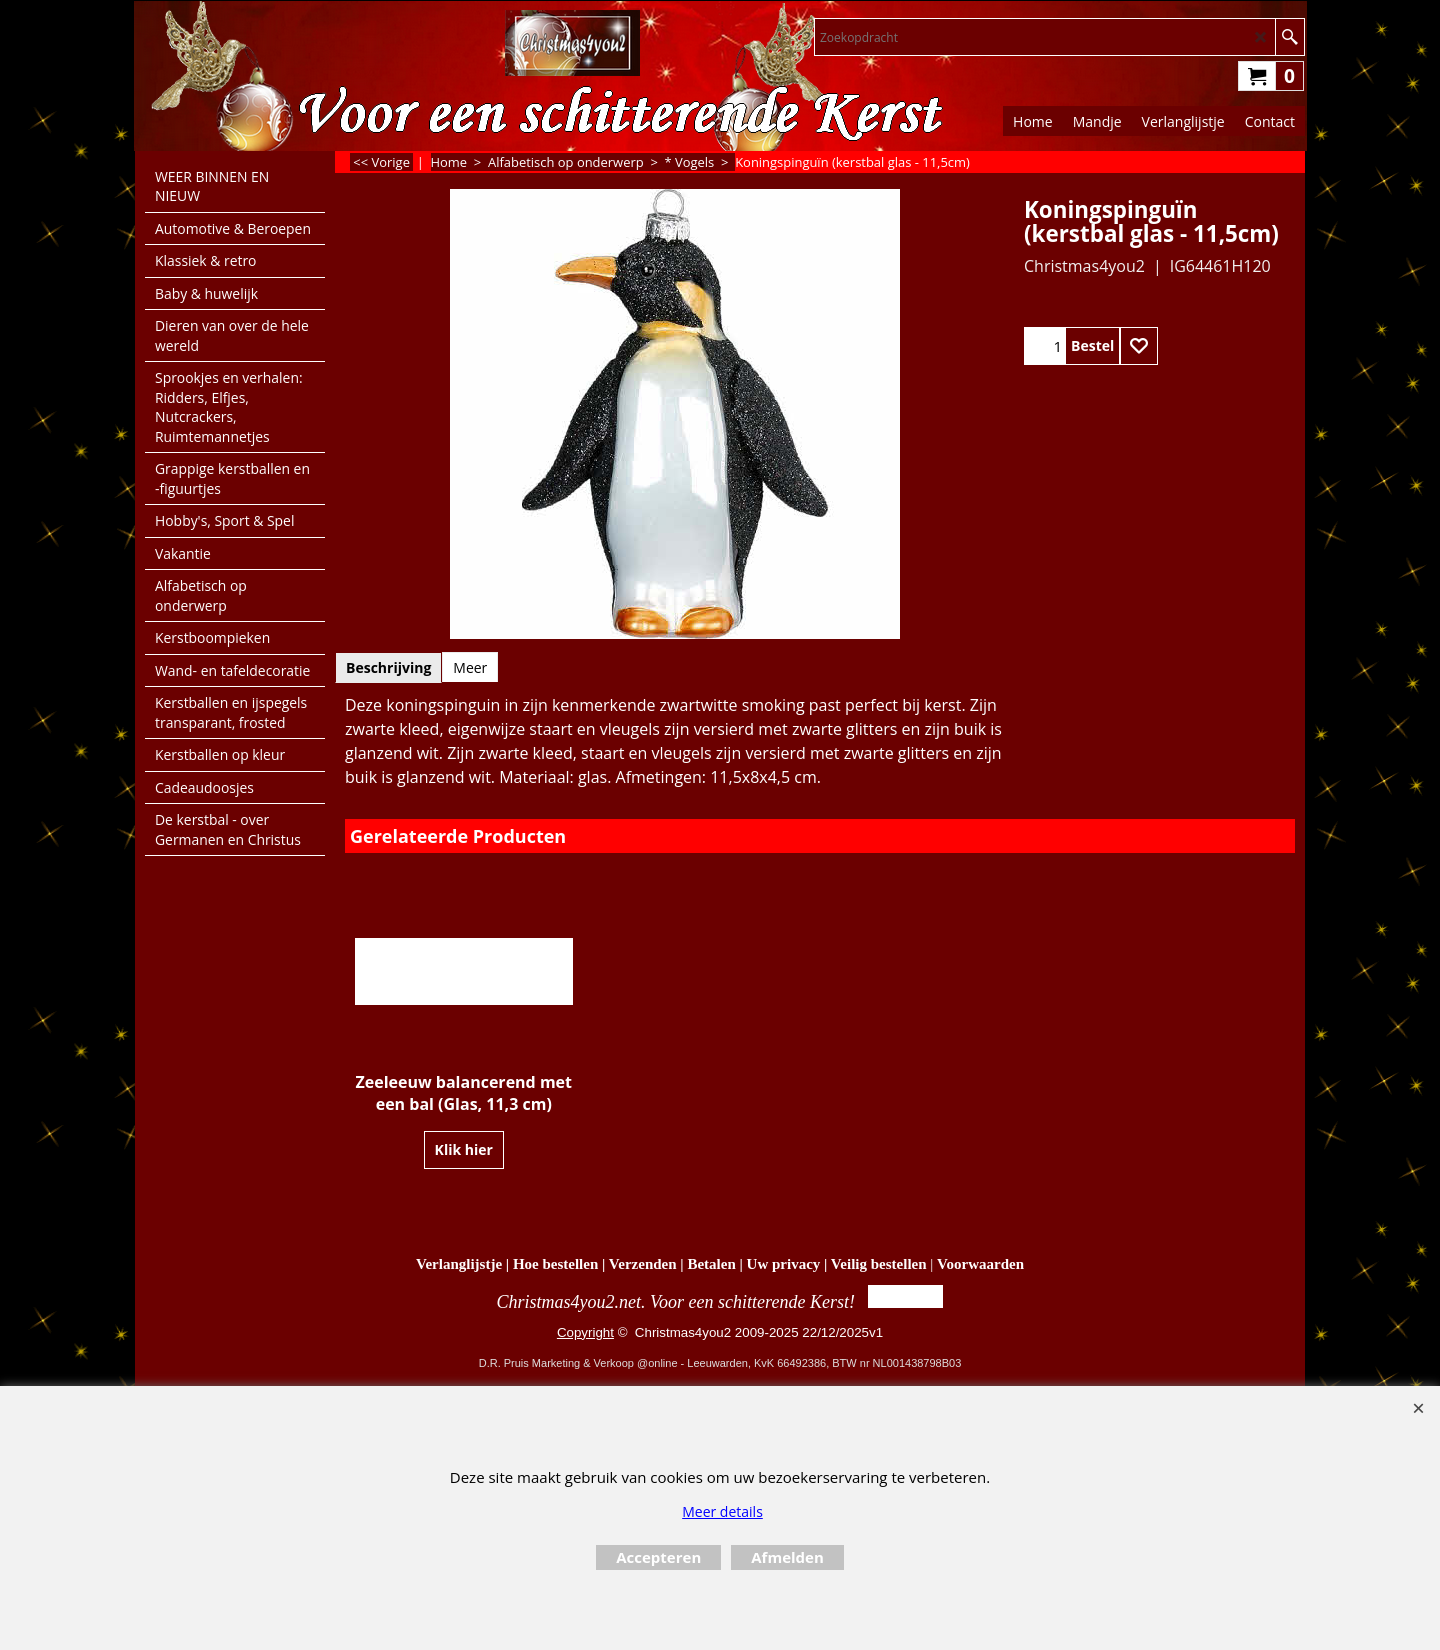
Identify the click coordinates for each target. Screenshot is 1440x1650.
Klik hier (464, 1149)
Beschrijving (388, 667)
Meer (470, 667)
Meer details (722, 1511)
